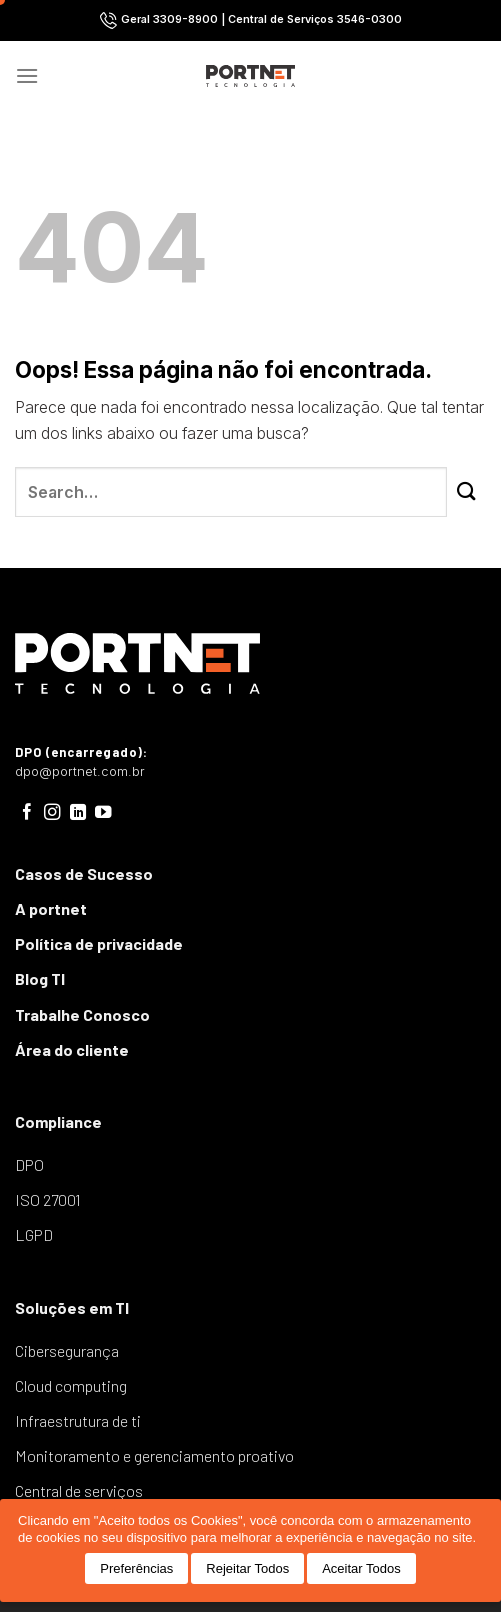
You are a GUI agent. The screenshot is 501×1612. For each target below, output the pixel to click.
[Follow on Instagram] (52, 813)
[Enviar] (466, 491)
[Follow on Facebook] (27, 813)
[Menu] (27, 75)
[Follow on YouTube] (103, 813)
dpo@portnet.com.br (80, 771)
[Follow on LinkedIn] (78, 813)
